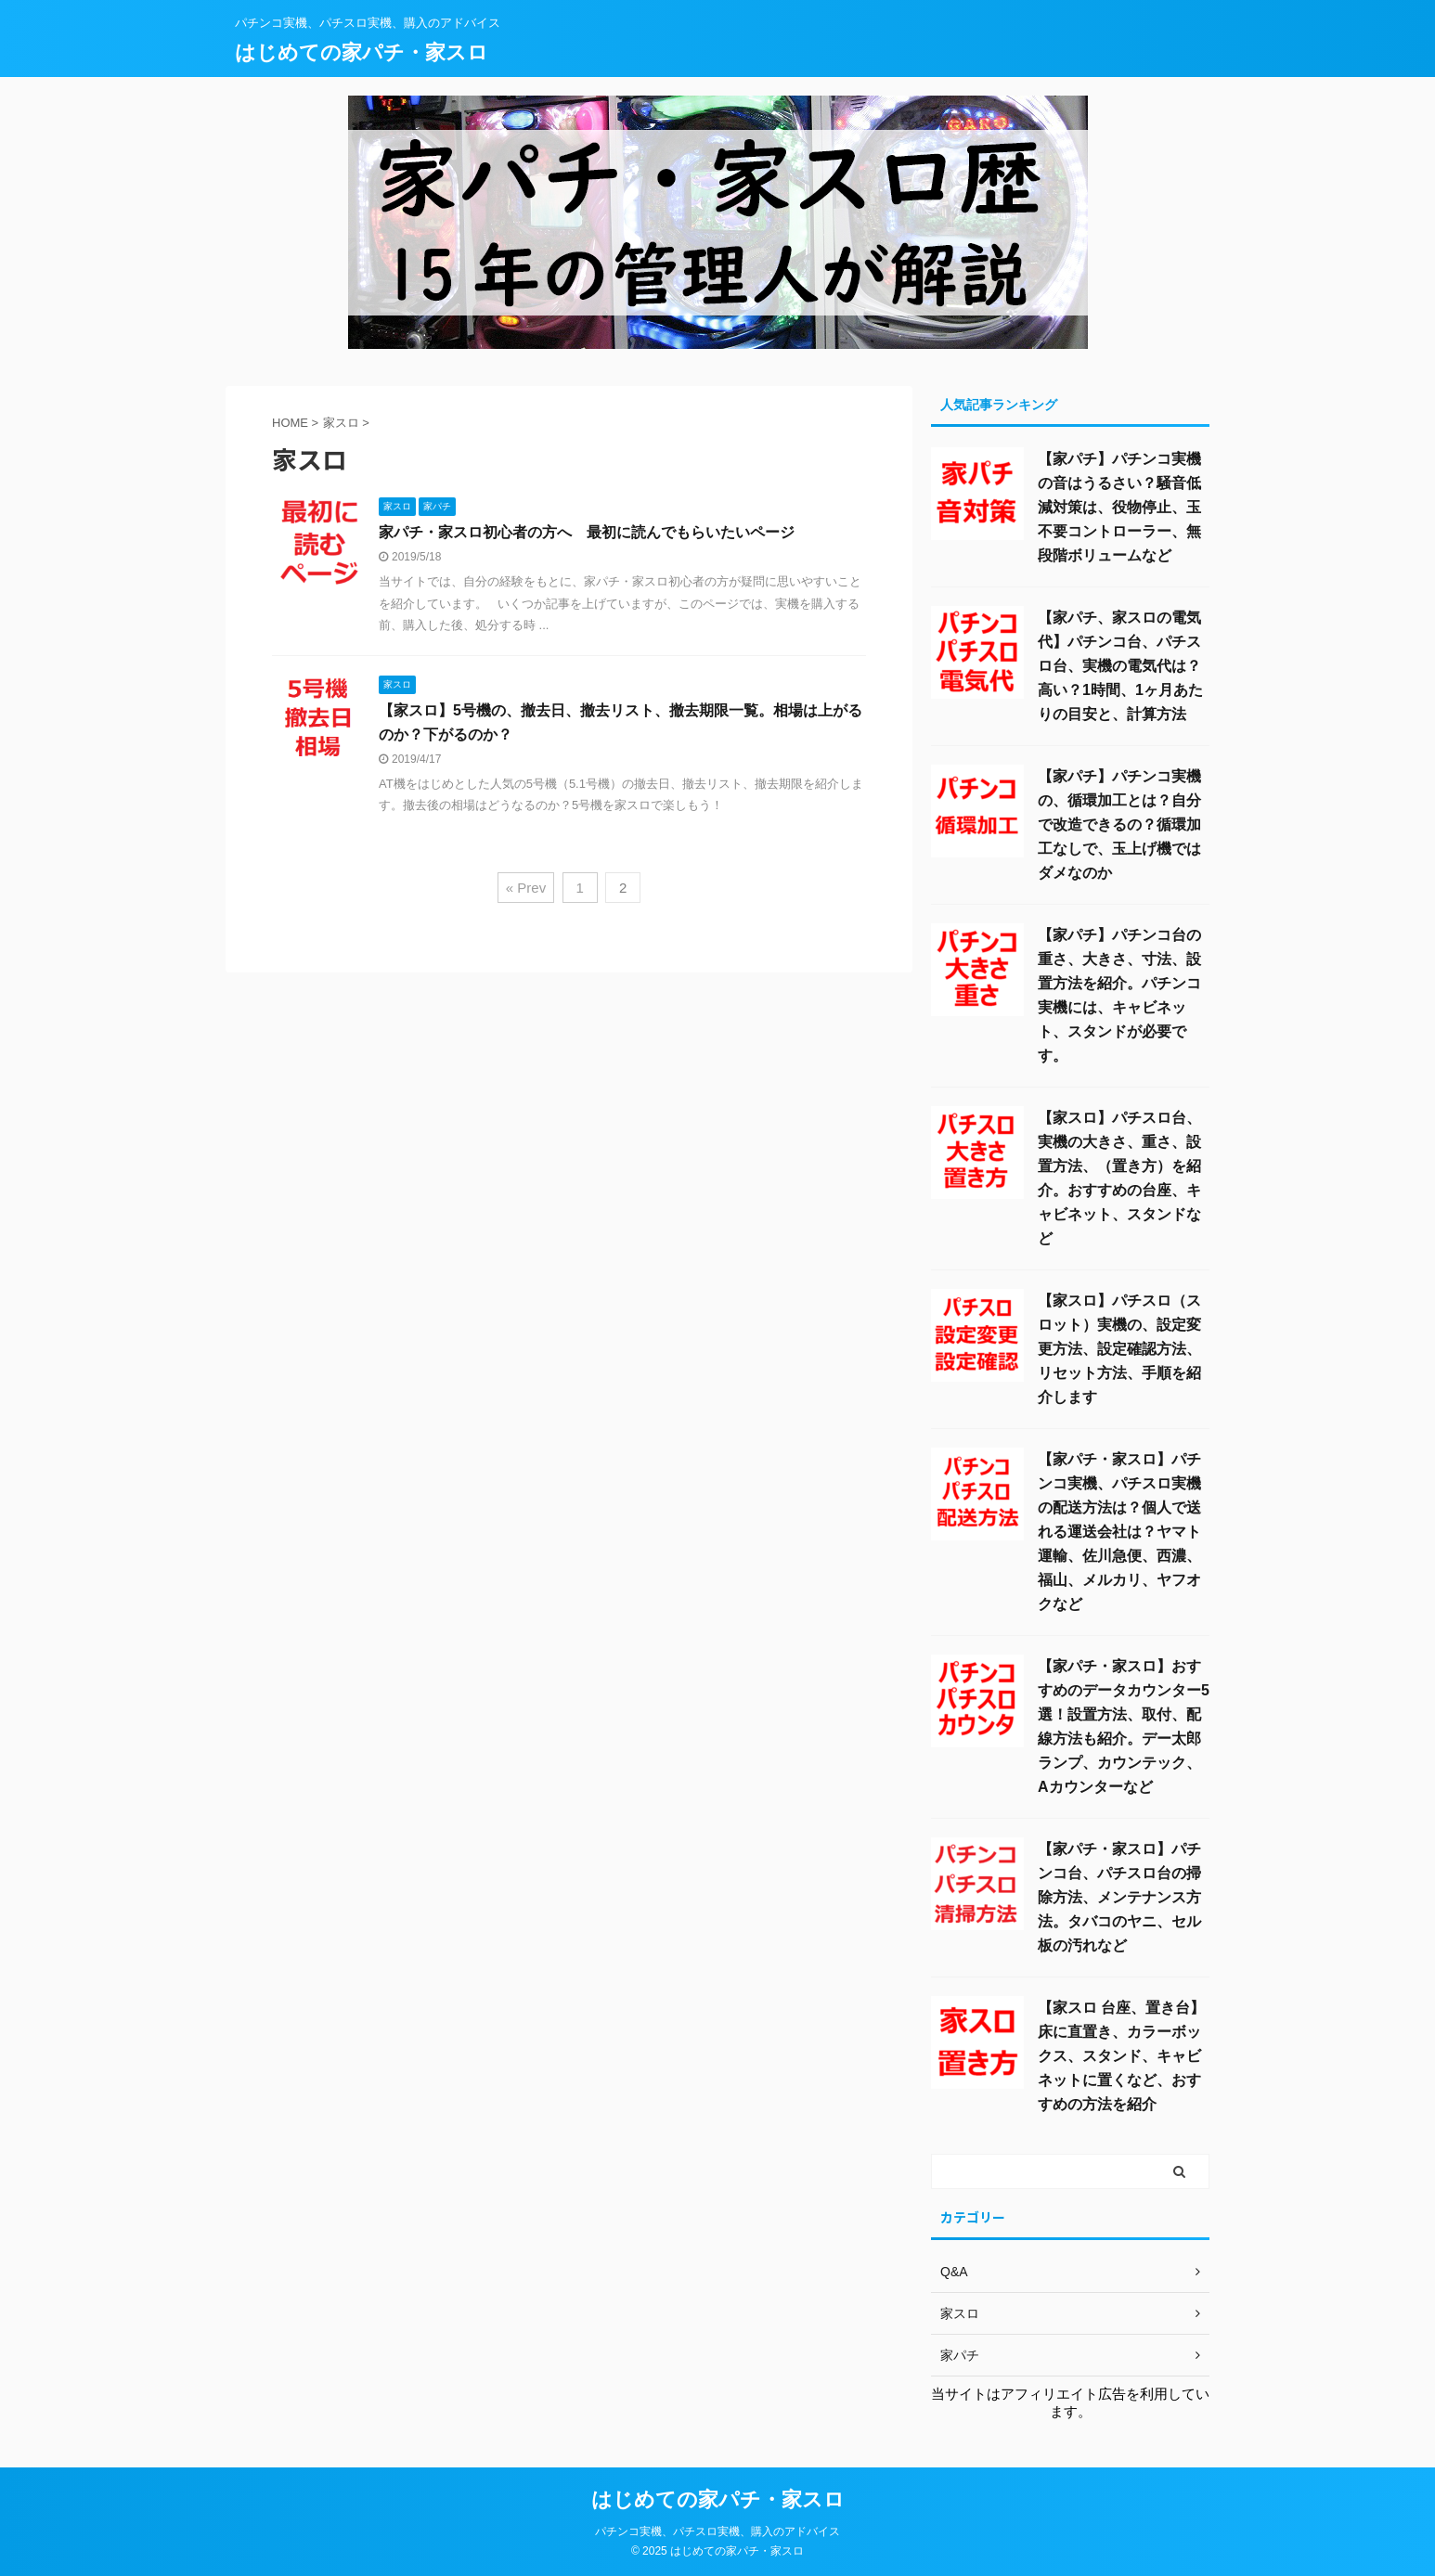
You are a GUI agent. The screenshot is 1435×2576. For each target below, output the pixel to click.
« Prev (526, 887)
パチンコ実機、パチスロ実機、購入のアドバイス (717, 2531)
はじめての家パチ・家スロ (361, 52)
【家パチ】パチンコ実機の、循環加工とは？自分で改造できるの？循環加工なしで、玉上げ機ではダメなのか (1119, 824)
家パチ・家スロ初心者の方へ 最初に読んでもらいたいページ (587, 532)
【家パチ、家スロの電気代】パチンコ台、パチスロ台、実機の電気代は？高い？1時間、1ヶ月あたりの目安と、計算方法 (1120, 666)
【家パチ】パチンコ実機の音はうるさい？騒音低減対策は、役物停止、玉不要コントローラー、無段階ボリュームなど (1119, 507)
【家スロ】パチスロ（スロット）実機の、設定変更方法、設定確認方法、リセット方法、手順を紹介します (1119, 1349)
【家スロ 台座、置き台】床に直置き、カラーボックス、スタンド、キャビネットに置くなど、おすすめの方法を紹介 (1121, 2056)
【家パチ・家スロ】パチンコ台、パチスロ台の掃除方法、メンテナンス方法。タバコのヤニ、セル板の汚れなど (1119, 1897)
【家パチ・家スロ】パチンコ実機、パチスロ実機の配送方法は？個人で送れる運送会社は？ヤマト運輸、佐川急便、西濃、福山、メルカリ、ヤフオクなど (1119, 1531)
